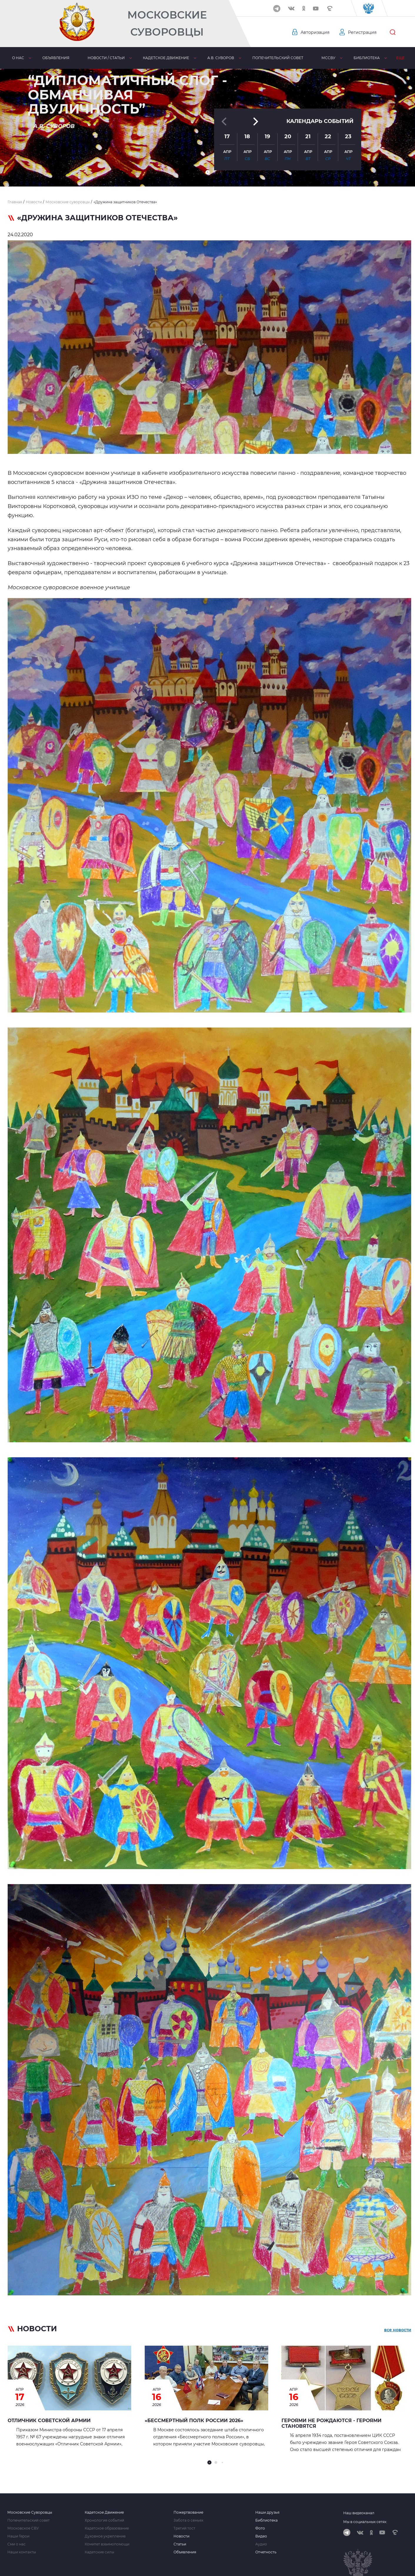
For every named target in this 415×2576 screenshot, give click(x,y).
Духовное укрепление (105, 2536)
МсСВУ (328, 58)
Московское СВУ (23, 2528)
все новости (397, 2329)
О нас (18, 58)
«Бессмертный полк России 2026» (194, 2420)
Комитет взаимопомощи (107, 2544)
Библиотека (367, 58)
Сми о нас (16, 2544)
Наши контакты (21, 2552)
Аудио (261, 2544)
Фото (260, 2528)
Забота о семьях (188, 2520)
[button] (208, 172)
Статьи (180, 2544)
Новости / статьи (106, 58)
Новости (181, 2536)
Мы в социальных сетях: (365, 2522)
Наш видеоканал (358, 2513)
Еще (400, 58)
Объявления (55, 58)
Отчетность (265, 2552)
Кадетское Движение (104, 2512)
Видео (261, 2536)
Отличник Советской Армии (49, 2420)
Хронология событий (104, 2520)
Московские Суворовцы (167, 23)
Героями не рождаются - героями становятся (331, 2423)
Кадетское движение (166, 58)
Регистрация (362, 32)
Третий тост (184, 2528)
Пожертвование (188, 2512)
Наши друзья (267, 2512)
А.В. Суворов (220, 58)
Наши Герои (18, 2536)
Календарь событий (320, 121)
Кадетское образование (107, 2528)
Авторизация (315, 32)
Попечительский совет (277, 58)
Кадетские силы (99, 2552)
